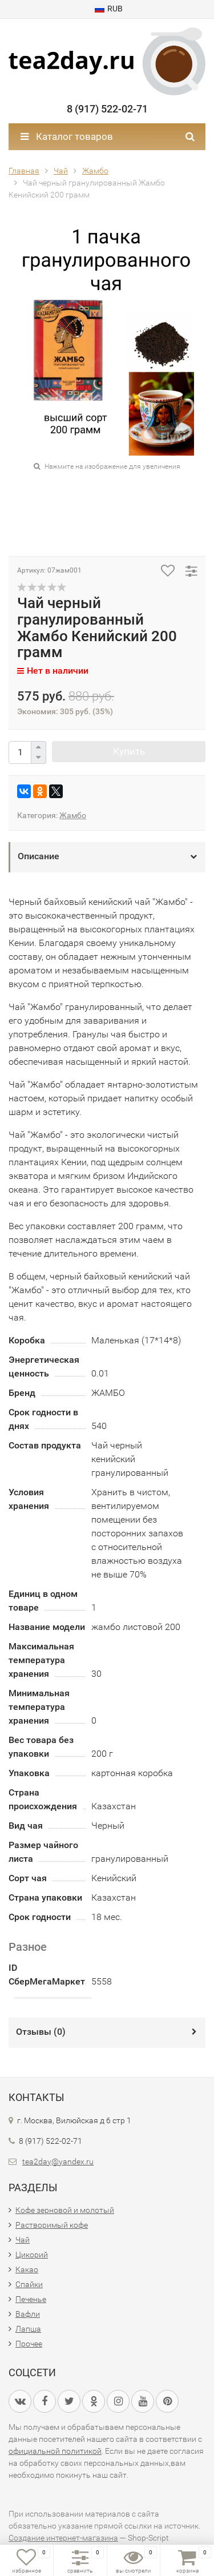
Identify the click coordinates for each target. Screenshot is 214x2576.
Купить (129, 751)
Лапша (28, 2328)
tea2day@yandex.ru (58, 2161)
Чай (22, 2239)
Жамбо (72, 815)
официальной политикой (55, 2451)
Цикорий (31, 2254)
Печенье (30, 2299)
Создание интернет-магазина (63, 2537)
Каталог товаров (67, 136)
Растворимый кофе (51, 2224)
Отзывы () (41, 2031)
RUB (109, 8)
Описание (38, 856)
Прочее (28, 2343)
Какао (26, 2269)
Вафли (27, 2314)
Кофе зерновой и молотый (64, 2210)
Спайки (29, 2284)
